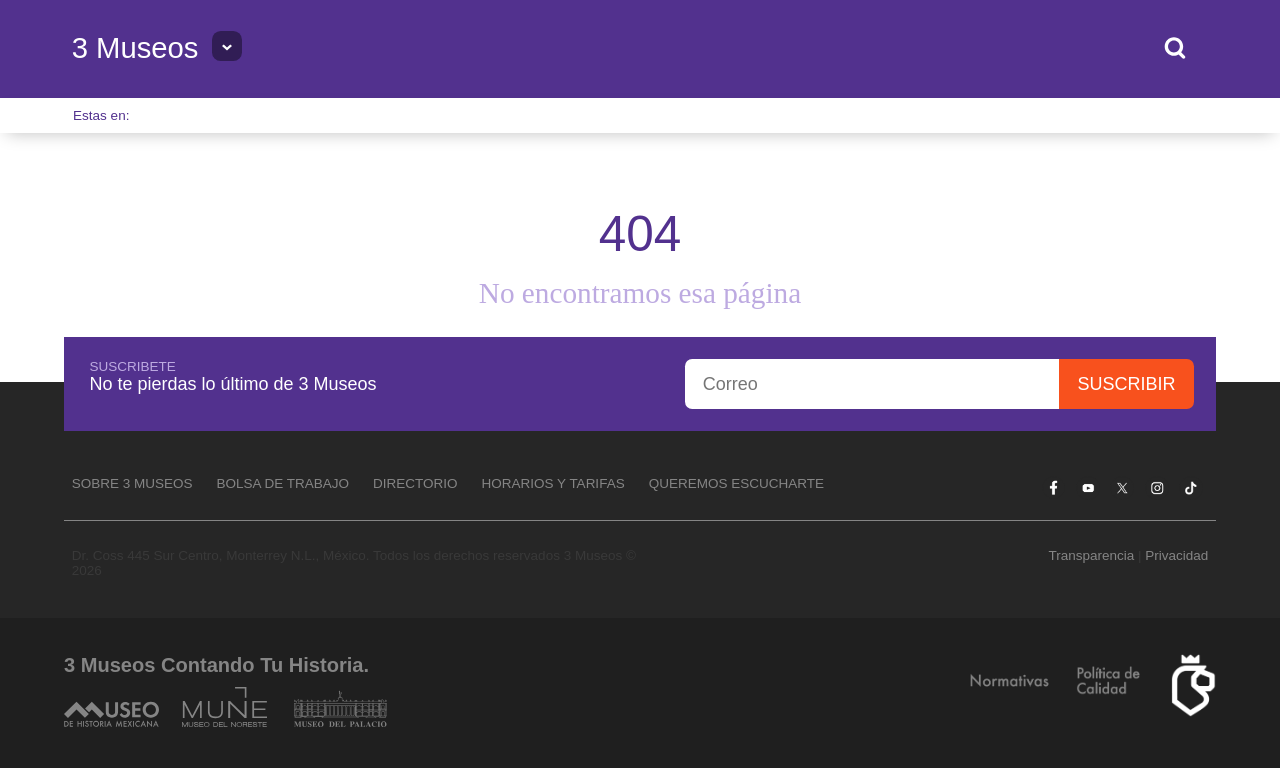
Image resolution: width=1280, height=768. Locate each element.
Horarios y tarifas (553, 483)
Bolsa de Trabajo (282, 483)
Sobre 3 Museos (132, 483)
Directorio (415, 483)
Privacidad (1176, 555)
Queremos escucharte (736, 483)
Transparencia (1091, 555)
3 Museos (135, 48)
